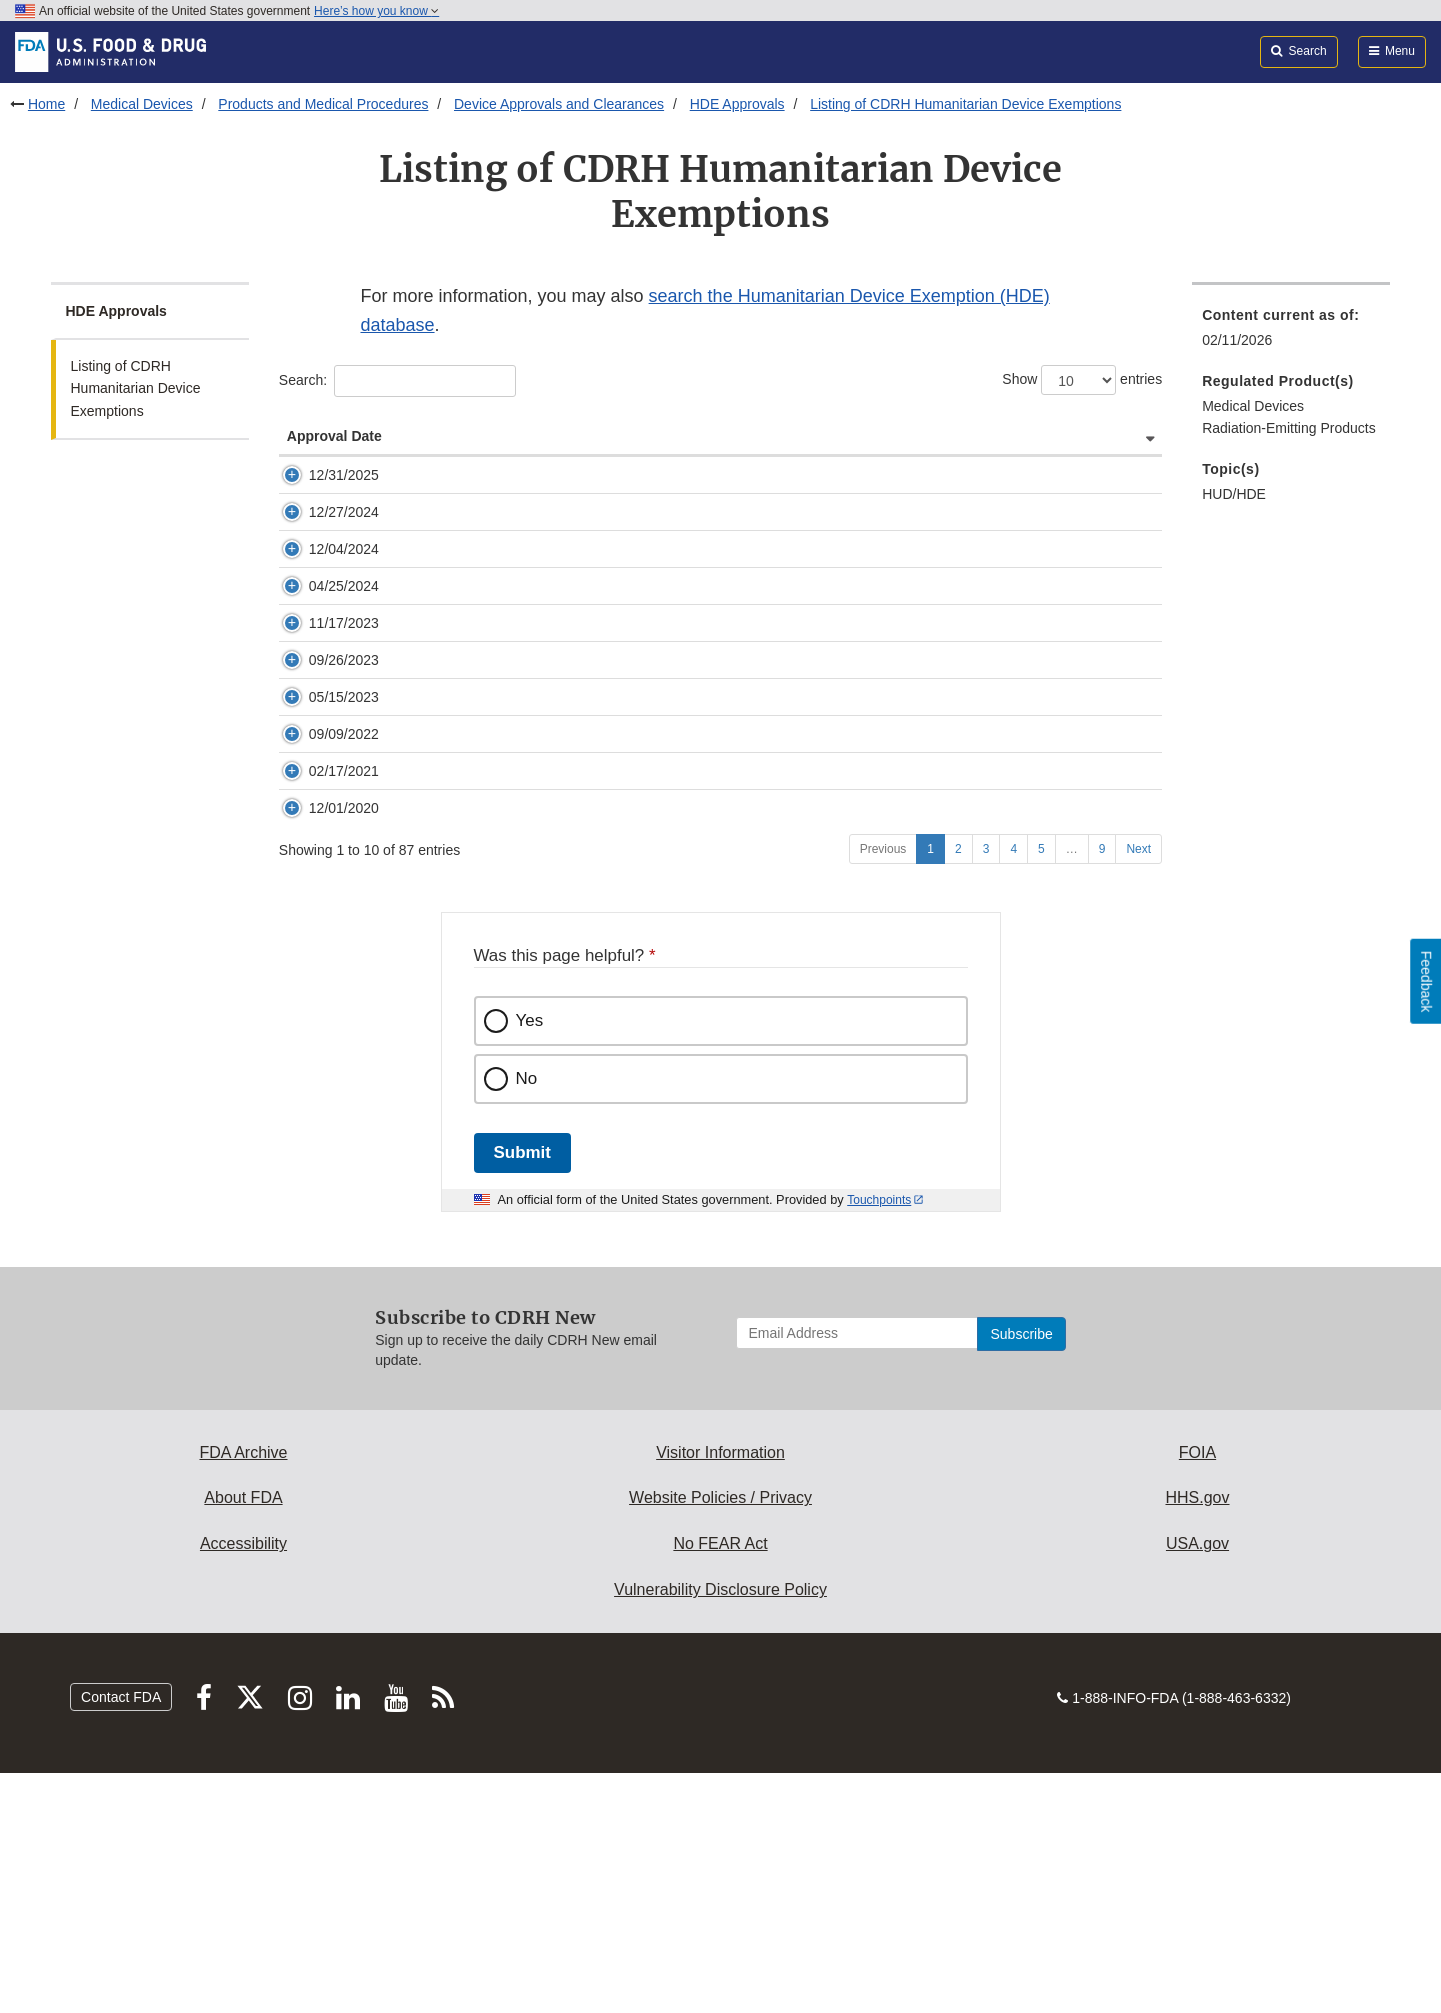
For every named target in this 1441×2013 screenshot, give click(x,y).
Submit (522, 1392)
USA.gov (1197, 1783)
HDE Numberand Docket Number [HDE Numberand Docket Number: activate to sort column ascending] (491, 446)
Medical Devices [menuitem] (1253, 406)
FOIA (1197, 1692)
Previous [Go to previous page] (883, 1089)
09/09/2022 (344, 894)
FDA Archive (243, 1692)
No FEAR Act (720, 1783)
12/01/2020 (344, 1008)
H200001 (453, 951)
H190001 (453, 1008)
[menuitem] (1291, 333)
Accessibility (243, 1783)
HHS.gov (1197, 1737)
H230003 (453, 723)
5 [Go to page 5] (1041, 1089)
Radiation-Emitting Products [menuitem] (1289, 428)
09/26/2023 (344, 780)
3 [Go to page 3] (986, 1089)
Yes (530, 1260)
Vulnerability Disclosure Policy (720, 1829)
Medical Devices (142, 104)
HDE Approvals (737, 104)
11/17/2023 (344, 723)
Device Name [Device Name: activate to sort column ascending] (645, 456)
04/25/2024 (344, 666)
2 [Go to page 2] (958, 1089)
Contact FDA (121, 1937)
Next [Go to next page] (1138, 1089)
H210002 (453, 837)
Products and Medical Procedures (323, 104)
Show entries (1082, 380)
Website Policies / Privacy (720, 1737)
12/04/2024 (344, 629)
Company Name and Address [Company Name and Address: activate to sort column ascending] (1026, 456)
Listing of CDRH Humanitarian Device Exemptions (965, 104)
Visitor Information (720, 1692)
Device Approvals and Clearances (559, 104)
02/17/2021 (344, 951)
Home (46, 104)
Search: (397, 381)
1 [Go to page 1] (930, 1089)
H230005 (453, 666)
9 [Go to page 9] (1102, 1089)
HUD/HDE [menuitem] (1234, 494)
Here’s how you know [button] (376, 11)
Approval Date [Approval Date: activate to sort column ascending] (334, 456)
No (527, 1318)
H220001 (453, 780)
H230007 (453, 629)
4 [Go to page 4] (1013, 1089)
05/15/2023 (344, 837)
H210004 (453, 894)
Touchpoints (879, 1440)
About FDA (243, 1737)
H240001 (453, 572)
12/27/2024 (344, 572)
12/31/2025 (344, 495)
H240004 (453, 495)
